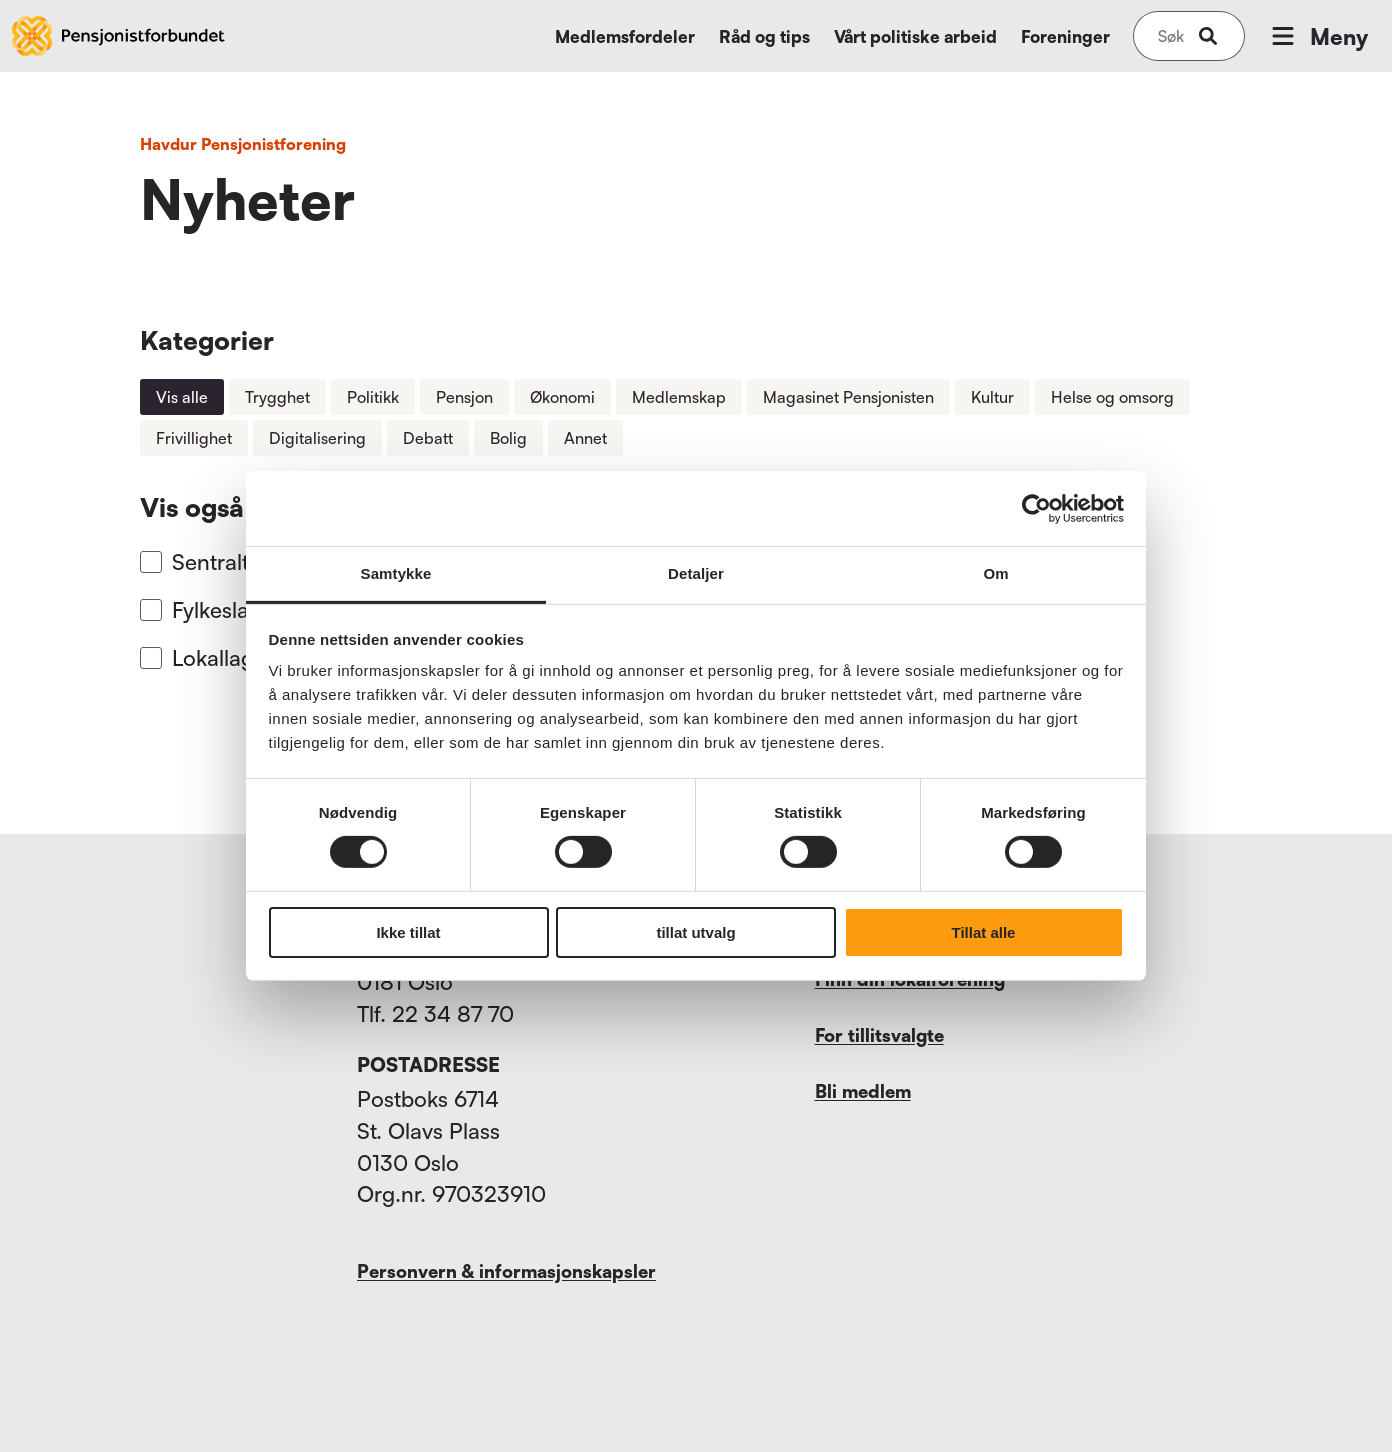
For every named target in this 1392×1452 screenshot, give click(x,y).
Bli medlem (863, 1091)
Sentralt (210, 561)
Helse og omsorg (1112, 397)
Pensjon (464, 397)
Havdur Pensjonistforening (243, 144)
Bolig (508, 438)
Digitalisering (317, 438)
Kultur (992, 397)
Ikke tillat (408, 932)
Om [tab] (995, 573)
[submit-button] (1208, 36)
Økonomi (562, 397)
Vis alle (182, 397)
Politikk (373, 397)
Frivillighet (194, 438)
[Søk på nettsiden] (1171, 36)
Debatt (428, 438)
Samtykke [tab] (396, 573)
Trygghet (277, 397)
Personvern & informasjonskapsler (506, 1271)
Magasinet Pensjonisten (848, 397)
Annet (585, 438)
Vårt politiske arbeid (915, 36)
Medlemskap (679, 397)
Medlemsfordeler (625, 36)
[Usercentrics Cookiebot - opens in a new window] (1036, 508)
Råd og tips (764, 36)
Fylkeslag (217, 609)
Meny (1318, 36)
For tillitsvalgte (879, 1035)
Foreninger (1065, 36)
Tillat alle (984, 932)
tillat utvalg (695, 932)
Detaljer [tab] (696, 573)
